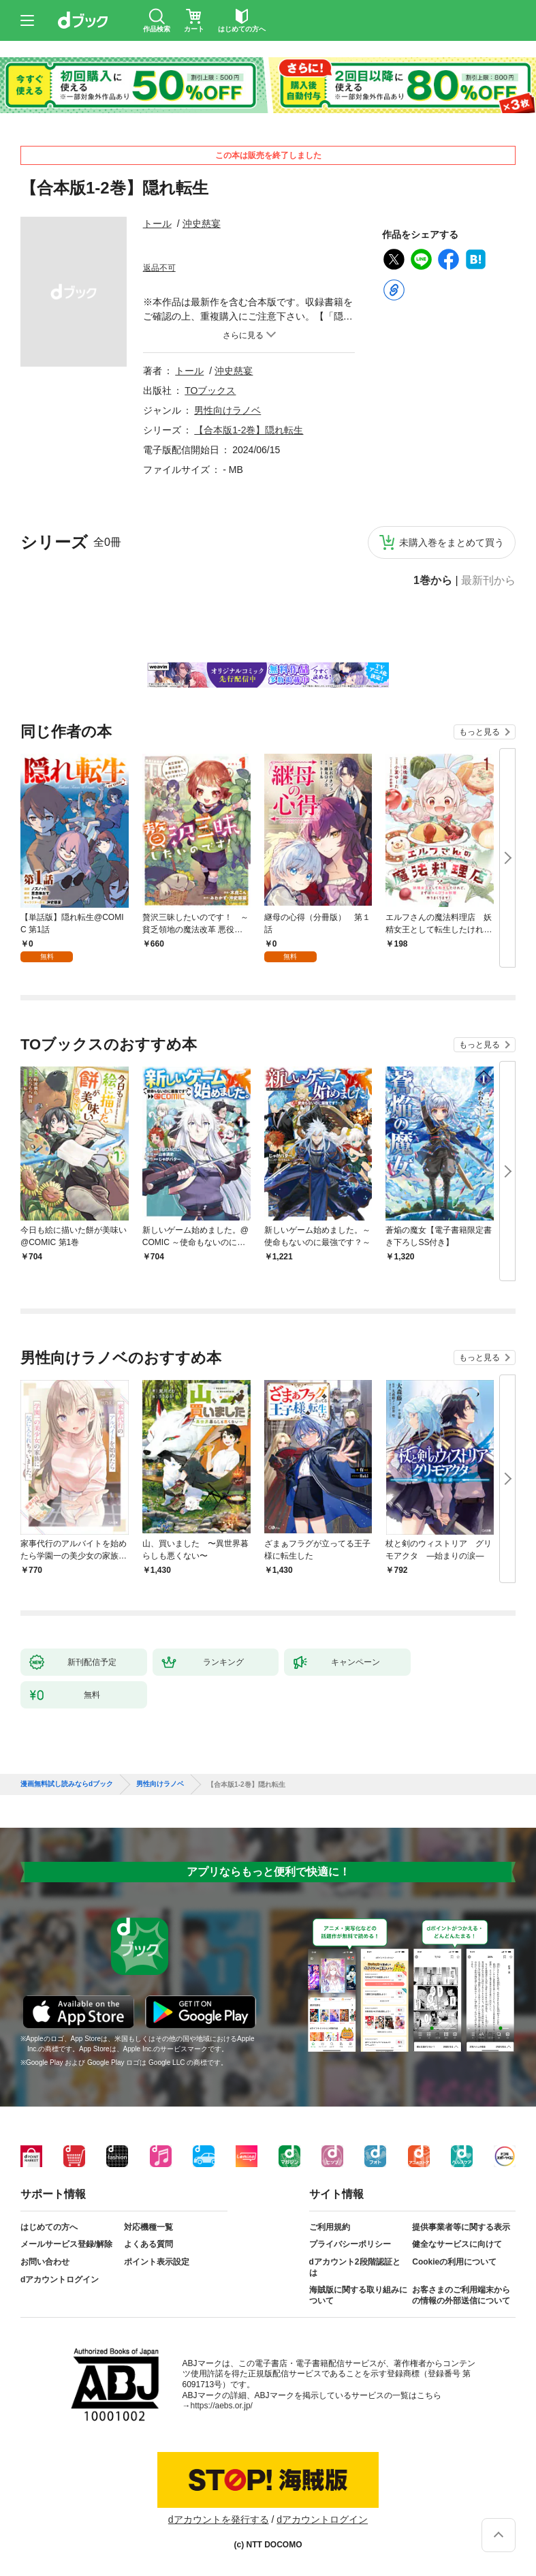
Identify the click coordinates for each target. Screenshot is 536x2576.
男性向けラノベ (227, 410)
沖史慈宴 (202, 223)
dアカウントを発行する (218, 2519)
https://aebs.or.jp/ (222, 2405)
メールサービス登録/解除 (66, 2244)
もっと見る (479, 732)
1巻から (432, 580)
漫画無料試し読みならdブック (66, 1784)
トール (157, 223)
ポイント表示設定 (156, 2262)
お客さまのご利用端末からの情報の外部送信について (461, 2295)
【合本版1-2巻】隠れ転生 (248, 430)
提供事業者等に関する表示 (461, 2227)
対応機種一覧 (148, 2227)
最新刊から (488, 580)
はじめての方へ (49, 2227)
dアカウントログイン (59, 2279)
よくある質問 (148, 2244)
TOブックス (210, 390)
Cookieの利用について (454, 2262)
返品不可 (159, 268)
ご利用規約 (329, 2227)
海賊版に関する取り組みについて (358, 2295)
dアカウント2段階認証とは (354, 2267)
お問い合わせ (44, 2262)
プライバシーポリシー (350, 2244)
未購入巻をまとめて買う (451, 542)
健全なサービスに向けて (457, 2244)
